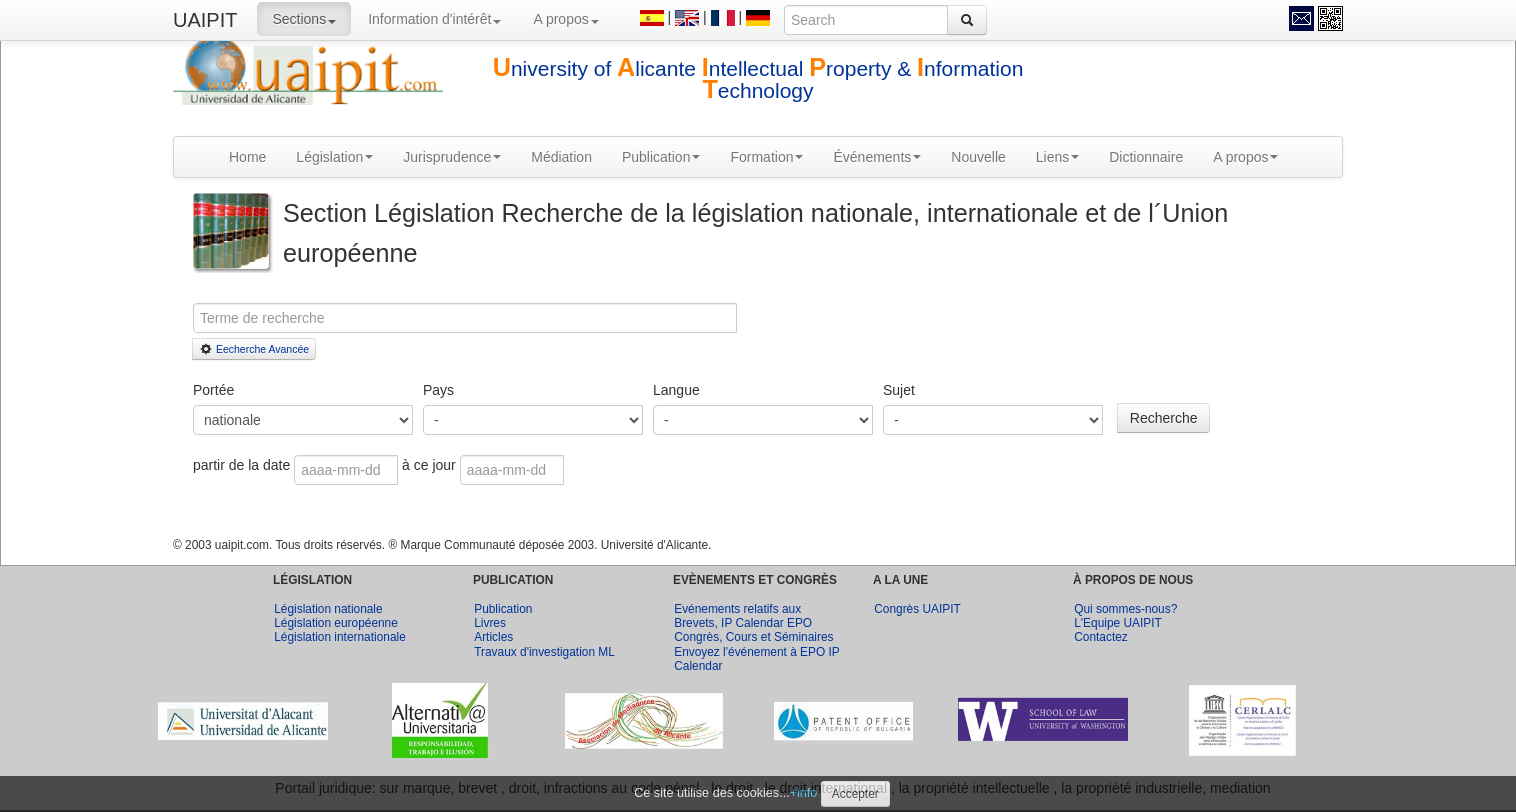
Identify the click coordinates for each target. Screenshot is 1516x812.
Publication (661, 157)
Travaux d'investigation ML (544, 652)
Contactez (1101, 637)
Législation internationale (340, 637)
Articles (493, 637)
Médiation (561, 157)
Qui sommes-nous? (1125, 609)
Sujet (899, 390)
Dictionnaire (1146, 157)
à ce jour (428, 465)
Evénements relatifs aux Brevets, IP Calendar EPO (743, 616)
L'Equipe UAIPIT (1118, 623)
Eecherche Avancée (254, 349)
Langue (676, 390)
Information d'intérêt (434, 19)
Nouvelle (978, 157)
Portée (213, 390)
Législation (334, 157)
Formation (766, 157)
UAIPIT (205, 20)
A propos (565, 19)
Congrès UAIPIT (917, 609)
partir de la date (243, 465)
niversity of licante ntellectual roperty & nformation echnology (758, 79)
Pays (438, 390)
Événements (877, 157)
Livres (490, 623)
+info (804, 793)
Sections (304, 19)
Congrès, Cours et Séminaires (753, 637)
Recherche (1164, 418)
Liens (1057, 157)
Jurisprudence (452, 157)
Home (247, 157)
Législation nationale (328, 609)
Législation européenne (336, 623)
